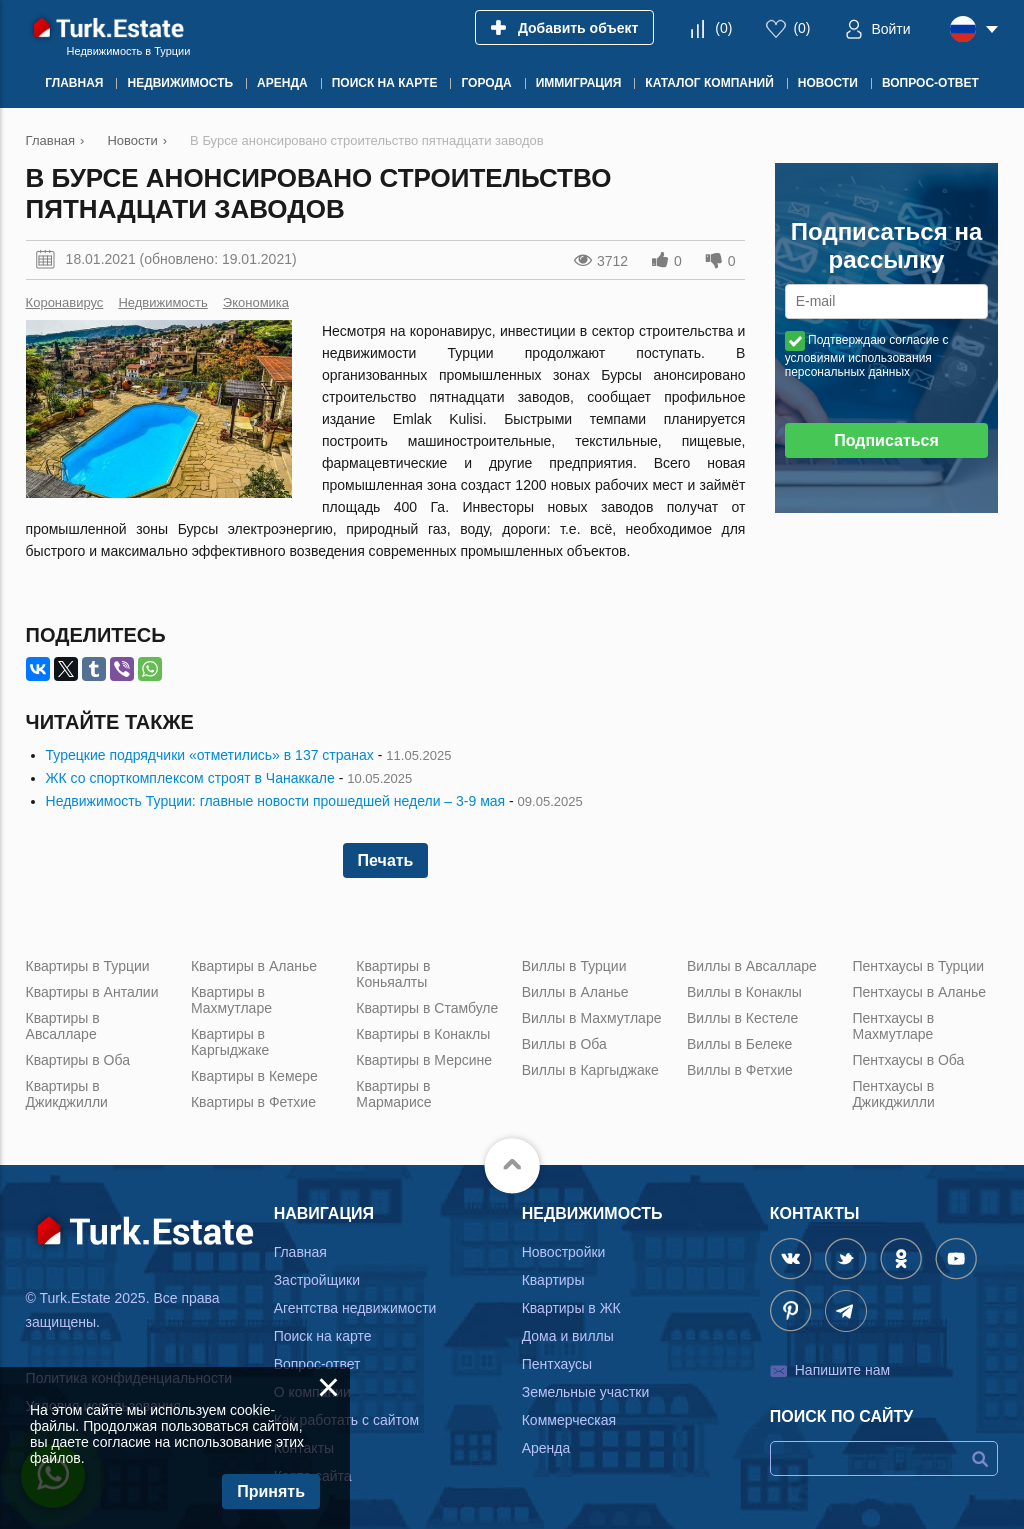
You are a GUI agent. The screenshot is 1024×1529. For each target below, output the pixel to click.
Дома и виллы (568, 1336)
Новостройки (564, 1252)
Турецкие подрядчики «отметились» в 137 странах (210, 755)
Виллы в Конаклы (744, 992)
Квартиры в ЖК (571, 1308)
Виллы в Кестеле (742, 1018)
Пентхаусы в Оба (908, 1060)
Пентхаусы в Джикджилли (893, 1094)
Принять (271, 1491)
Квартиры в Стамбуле (427, 1008)
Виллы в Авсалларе (752, 966)
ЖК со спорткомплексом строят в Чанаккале (190, 778)
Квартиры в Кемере (254, 1076)
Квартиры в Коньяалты (393, 974)
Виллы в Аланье (575, 992)
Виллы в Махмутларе (592, 1018)
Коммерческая (569, 1420)
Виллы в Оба (564, 1044)
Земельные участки (586, 1392)
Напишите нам (842, 1370)
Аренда (546, 1448)
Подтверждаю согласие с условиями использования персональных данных (867, 356)
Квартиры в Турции (88, 966)
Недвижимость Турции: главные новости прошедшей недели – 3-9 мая (276, 801)
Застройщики (317, 1280)
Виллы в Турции (574, 966)
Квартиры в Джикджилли (67, 1094)
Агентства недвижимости (355, 1308)
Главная (300, 1252)
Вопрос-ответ (317, 1364)
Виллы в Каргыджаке (590, 1070)
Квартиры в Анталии (92, 992)
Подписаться (886, 440)
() (723, 28)
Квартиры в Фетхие (253, 1102)
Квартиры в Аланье (254, 966)
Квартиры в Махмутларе (231, 1000)
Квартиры (553, 1280)
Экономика (256, 302)
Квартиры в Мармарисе (393, 1094)
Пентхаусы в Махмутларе (893, 1026)
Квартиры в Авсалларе (63, 1026)
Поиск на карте (323, 1336)
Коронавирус (65, 302)
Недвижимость (162, 302)
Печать (386, 860)
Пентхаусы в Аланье (919, 992)
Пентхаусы (557, 1364)
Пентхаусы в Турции (918, 966)
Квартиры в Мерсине (424, 1060)
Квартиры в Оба (78, 1060)
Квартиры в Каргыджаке (230, 1042)
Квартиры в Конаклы (423, 1034)
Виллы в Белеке (739, 1044)
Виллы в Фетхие (740, 1070)
